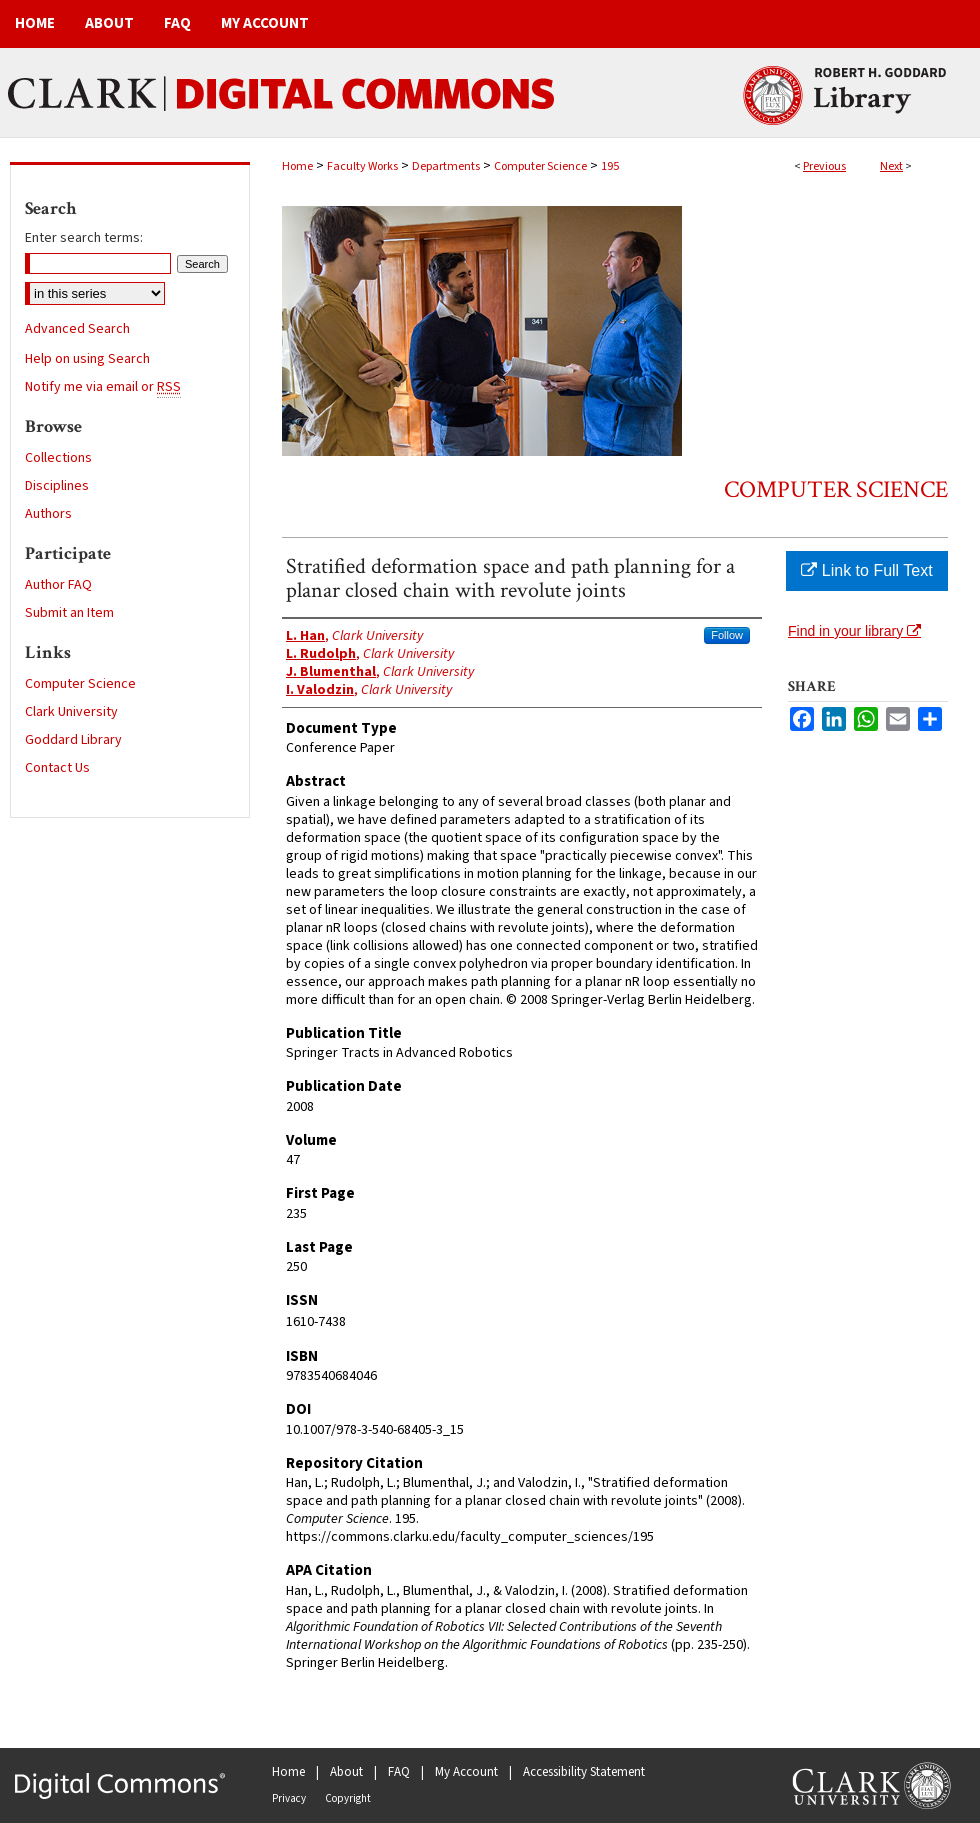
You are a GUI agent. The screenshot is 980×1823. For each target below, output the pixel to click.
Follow (727, 635)
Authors (48, 514)
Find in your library (854, 631)
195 (610, 166)
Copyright (348, 1798)
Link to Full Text (866, 570)
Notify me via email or (103, 387)
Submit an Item (69, 613)
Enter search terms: (84, 238)
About (346, 1772)
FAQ (399, 1772)
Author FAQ (58, 585)
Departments (446, 166)
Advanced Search (77, 329)
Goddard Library (73, 740)
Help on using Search (87, 359)
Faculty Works (362, 166)
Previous (824, 166)
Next (891, 166)
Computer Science (540, 166)
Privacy (289, 1798)
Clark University (71, 712)
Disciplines (57, 486)
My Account (466, 1772)
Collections (58, 458)
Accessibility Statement (584, 1772)
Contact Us (57, 768)
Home (297, 166)
